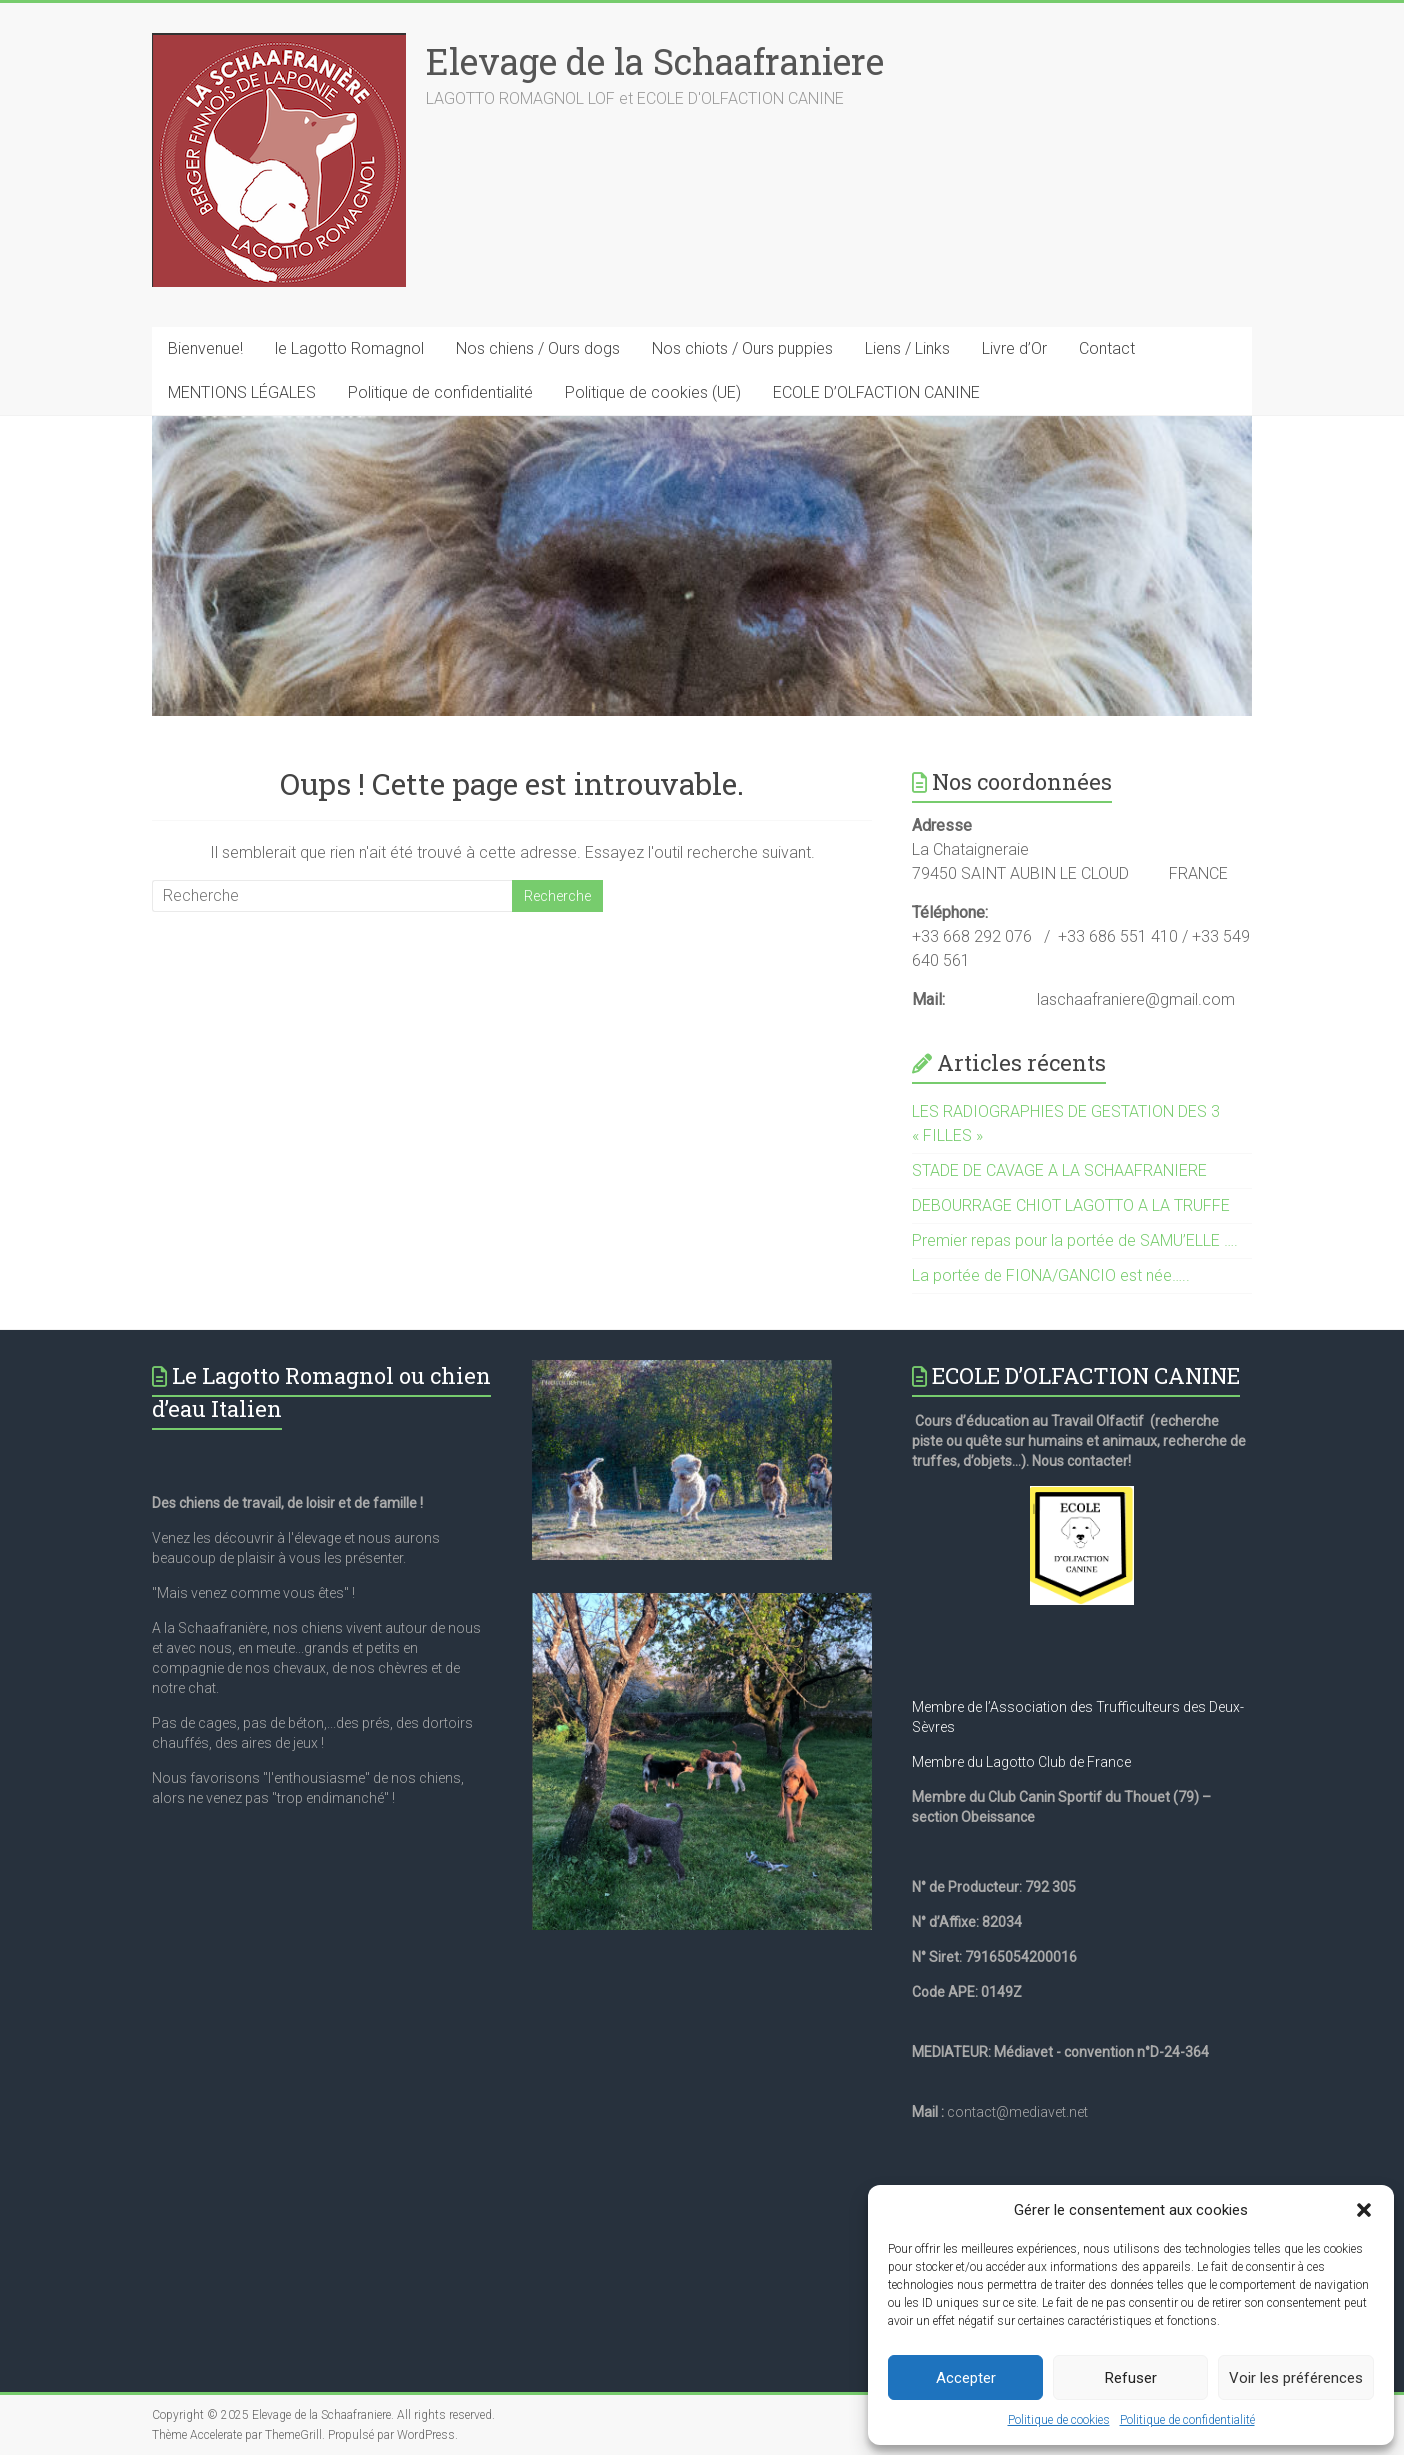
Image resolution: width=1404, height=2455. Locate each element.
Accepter (966, 2378)
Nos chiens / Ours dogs (538, 348)
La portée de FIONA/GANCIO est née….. (1051, 1275)
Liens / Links (907, 348)
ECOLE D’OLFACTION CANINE (876, 392)
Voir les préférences (1296, 2378)
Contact (1107, 348)
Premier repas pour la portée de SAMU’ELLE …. (1075, 1240)
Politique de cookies (1059, 2420)
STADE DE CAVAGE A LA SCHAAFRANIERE (1059, 1170)
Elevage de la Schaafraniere (655, 61)
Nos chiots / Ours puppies (742, 348)
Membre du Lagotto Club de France (1021, 1762)
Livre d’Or (1014, 348)
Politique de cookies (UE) (653, 392)
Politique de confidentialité (1187, 2420)
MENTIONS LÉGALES (242, 392)
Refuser (1131, 2378)
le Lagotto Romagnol (349, 348)
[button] (1364, 2210)
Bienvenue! (205, 348)
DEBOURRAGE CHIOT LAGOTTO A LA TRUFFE (1071, 1205)
